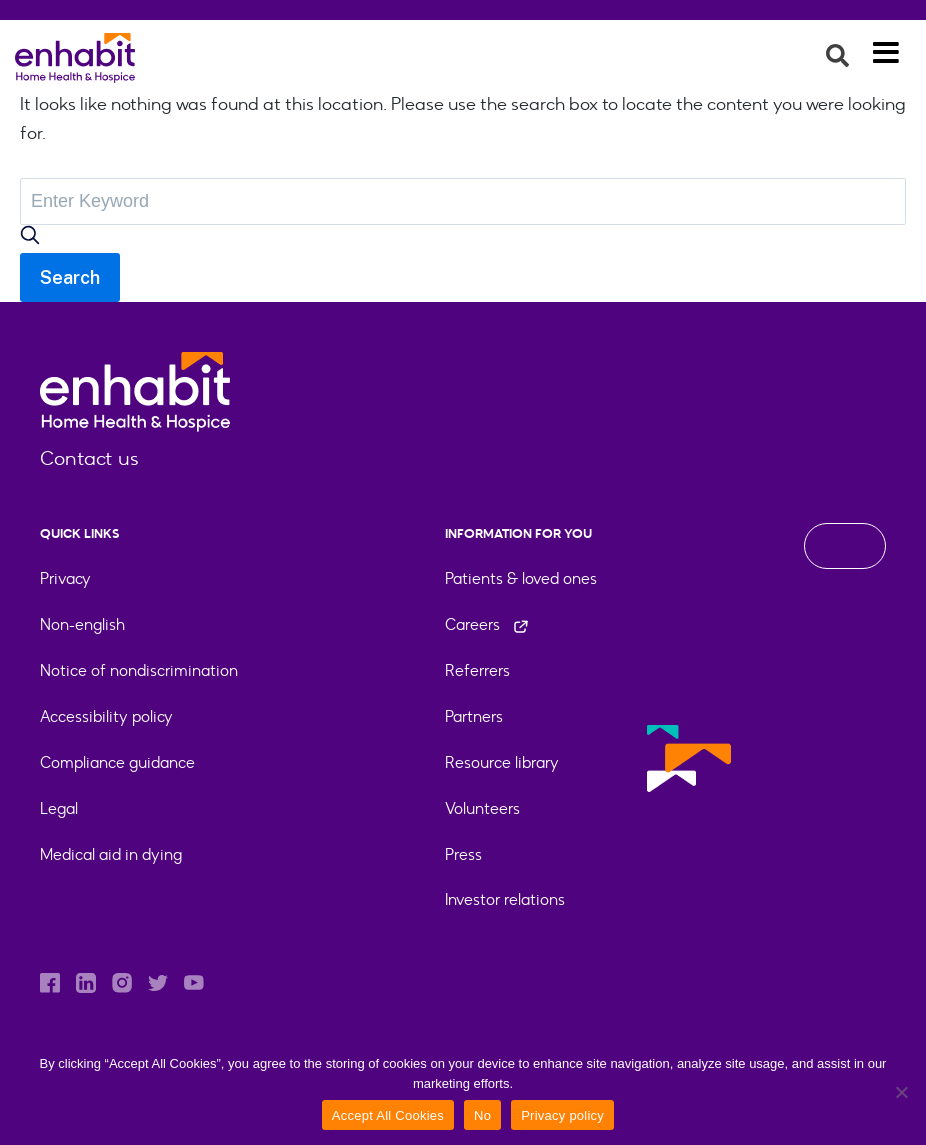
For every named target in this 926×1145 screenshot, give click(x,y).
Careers (487, 624)
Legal (59, 808)
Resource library (502, 762)
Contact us (89, 458)
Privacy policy (562, 1115)
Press (463, 854)
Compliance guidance (117, 762)
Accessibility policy (106, 716)
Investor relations (505, 899)
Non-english (82, 624)
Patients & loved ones (521, 578)
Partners (474, 716)
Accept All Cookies (388, 1115)
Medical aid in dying (111, 854)
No (482, 1115)
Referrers (477, 670)
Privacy (65, 578)
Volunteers (482, 808)
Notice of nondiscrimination (139, 670)
